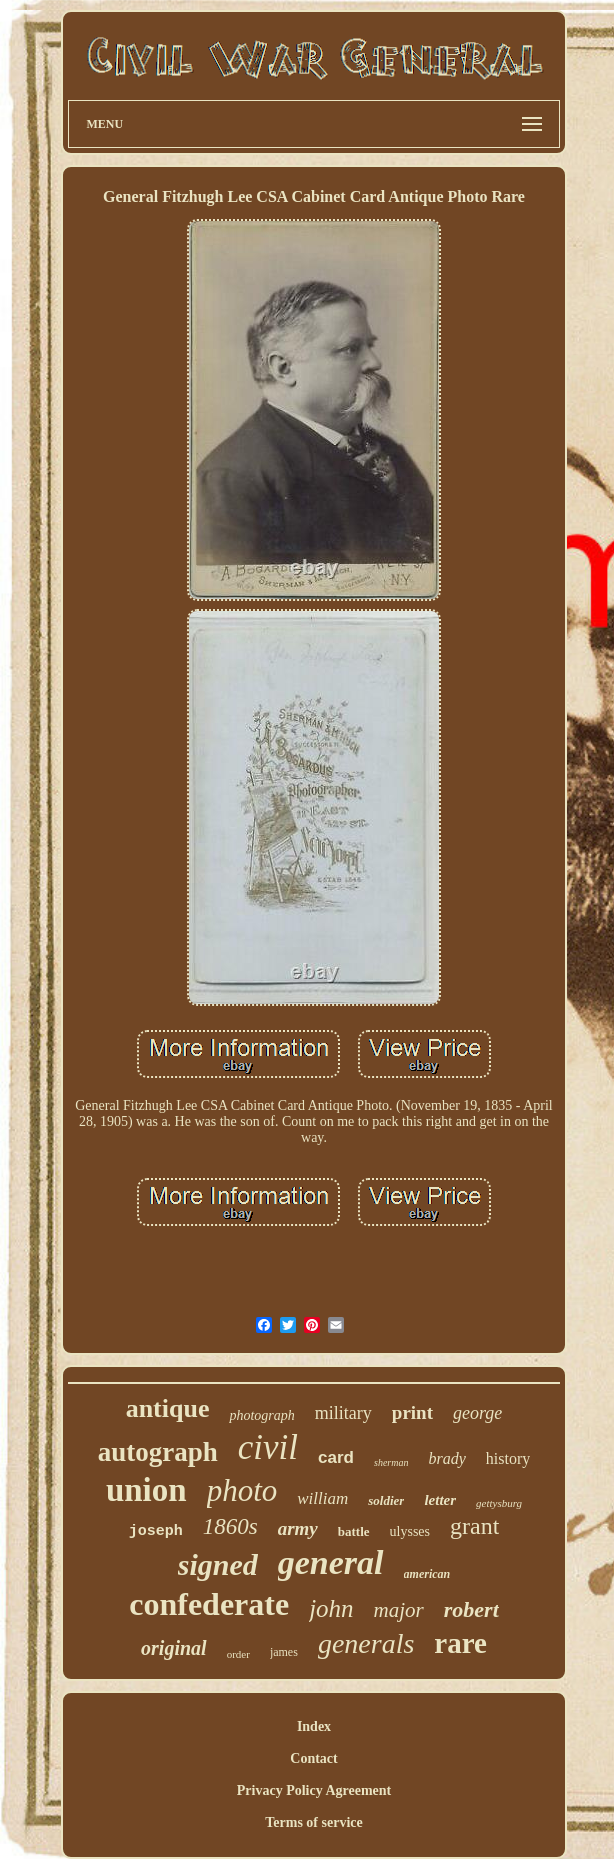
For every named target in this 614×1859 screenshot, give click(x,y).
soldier (386, 1500)
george (477, 1413)
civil (268, 1447)
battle (354, 1531)
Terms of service (313, 1822)
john (331, 1608)
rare (460, 1643)
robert (471, 1609)
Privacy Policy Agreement (314, 1790)
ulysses (410, 1531)
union (146, 1490)
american (427, 1574)
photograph (261, 1415)
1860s (230, 1526)
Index (314, 1726)
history (508, 1458)
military (343, 1413)
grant (474, 1526)
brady (446, 1458)
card (336, 1457)
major (399, 1610)
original (174, 1648)
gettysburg (499, 1503)
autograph (158, 1452)
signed (218, 1564)
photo (242, 1490)
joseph (156, 1531)
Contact (313, 1758)
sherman (391, 1462)
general (331, 1562)
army (298, 1528)
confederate (209, 1604)
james (284, 1652)
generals (366, 1643)
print (412, 1412)
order (238, 1654)
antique (168, 1408)
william (322, 1498)
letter (440, 1500)
